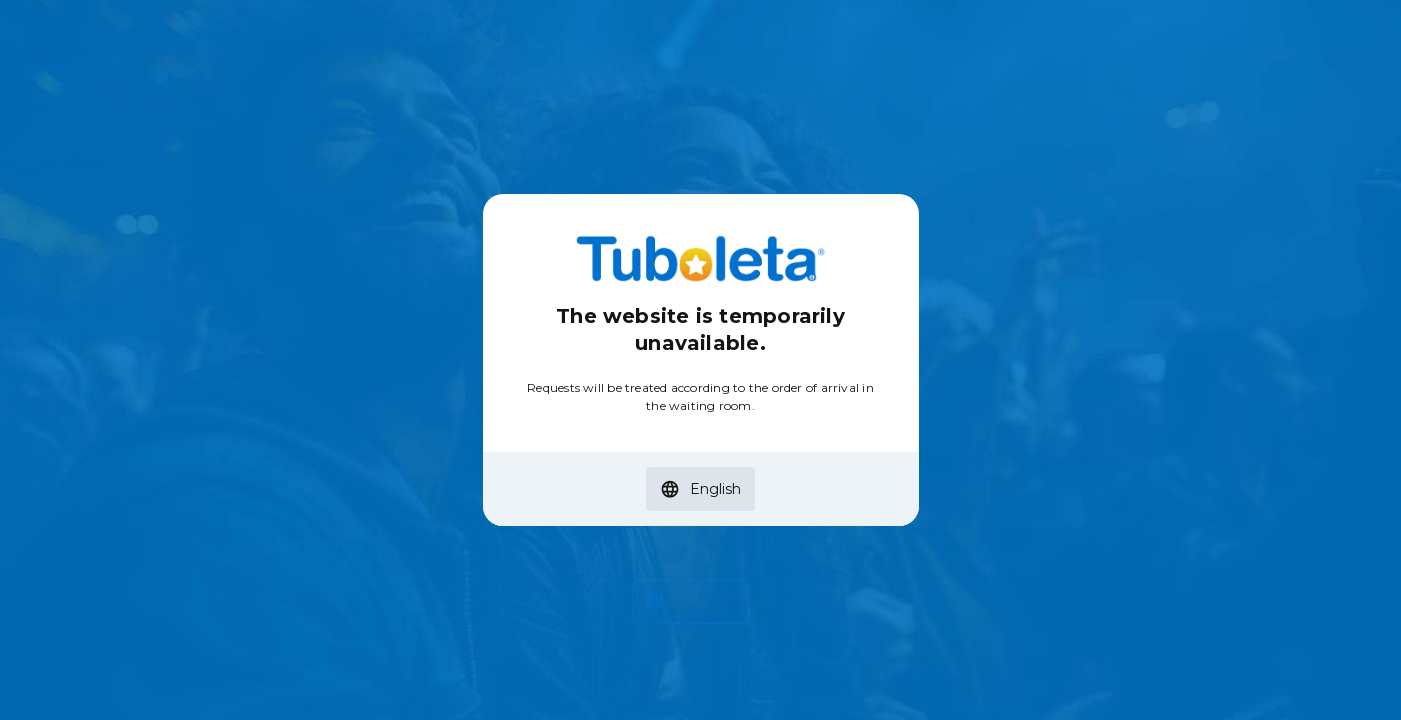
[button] (700, 489)
